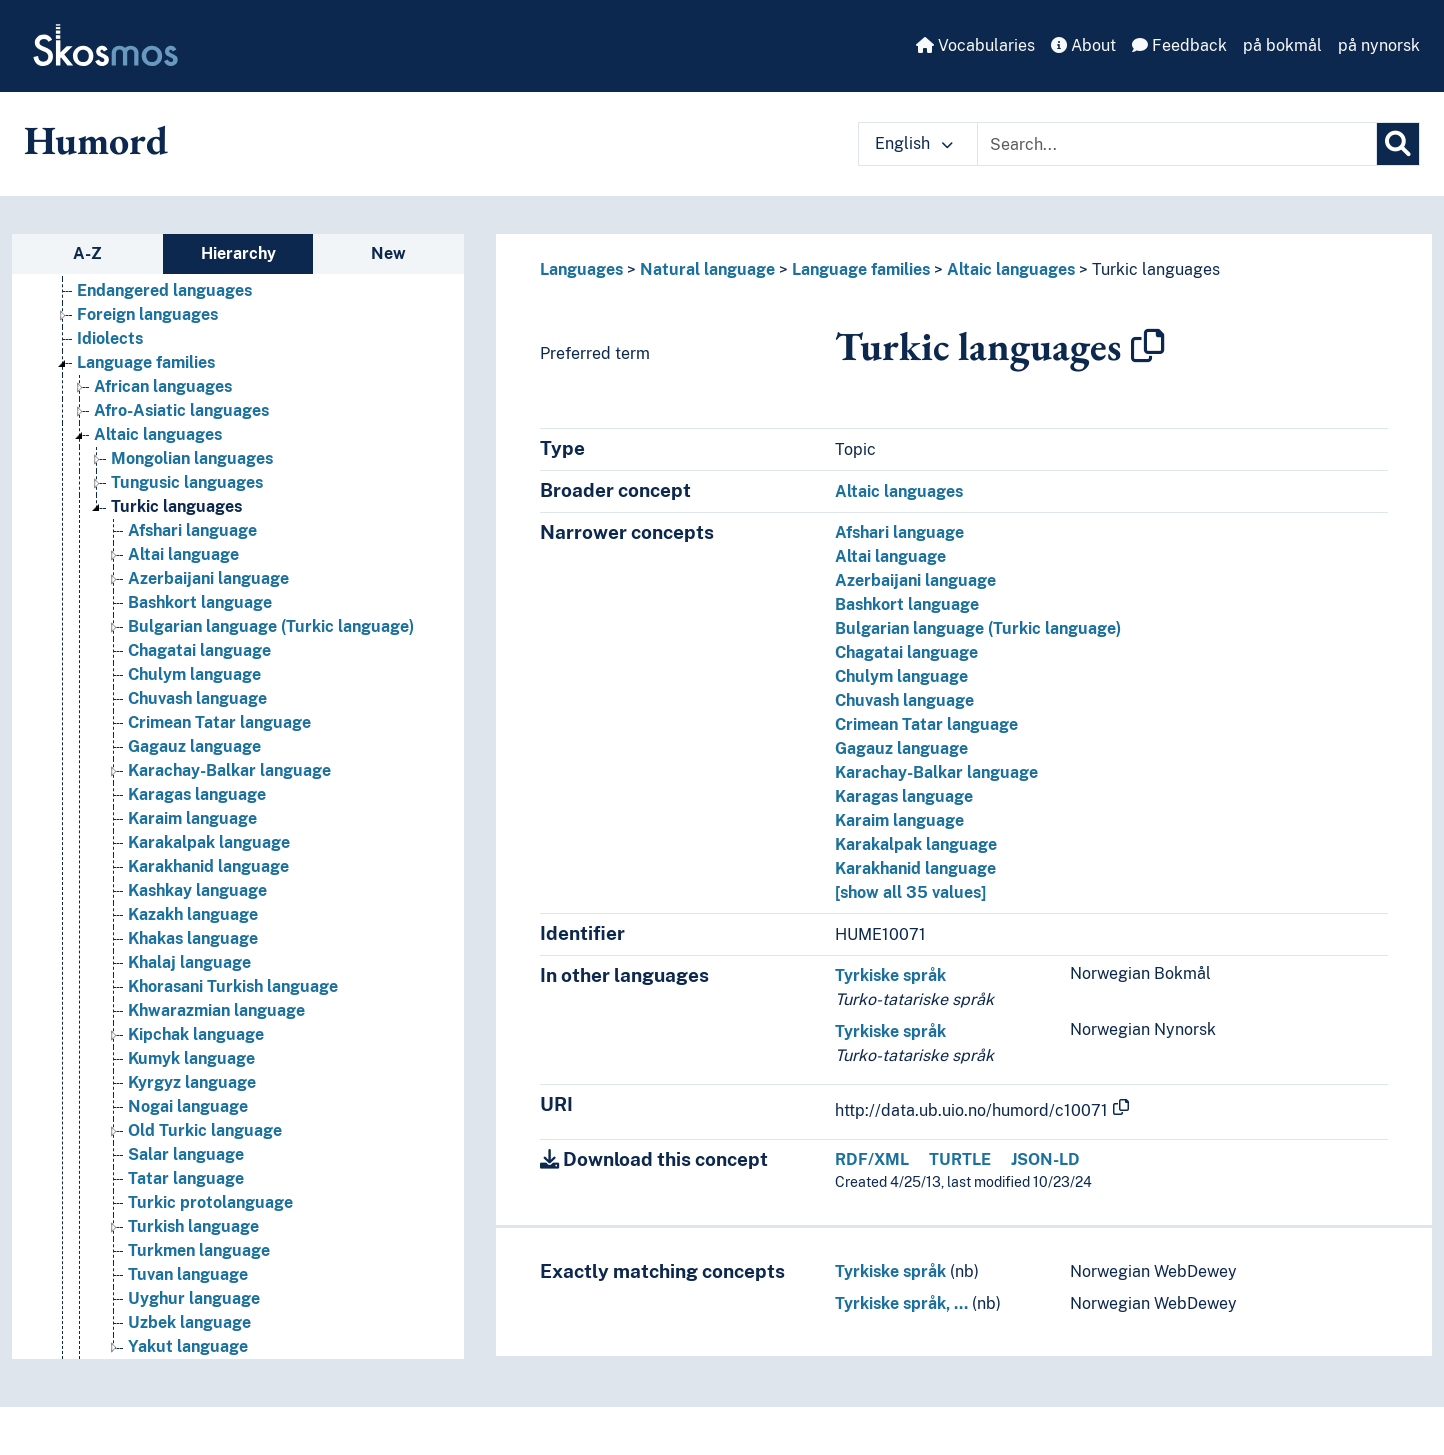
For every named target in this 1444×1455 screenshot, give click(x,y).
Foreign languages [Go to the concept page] (147, 314)
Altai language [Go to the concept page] (183, 554)
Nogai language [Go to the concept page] (188, 1106)
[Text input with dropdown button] (1177, 144)
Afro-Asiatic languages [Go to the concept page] (181, 410)
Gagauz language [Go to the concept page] (194, 746)
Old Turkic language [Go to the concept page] (205, 1130)
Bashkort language (907, 604)
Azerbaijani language (915, 580)
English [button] (914, 143)
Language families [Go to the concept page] (146, 362)
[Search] (1398, 144)
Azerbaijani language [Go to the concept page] (208, 578)
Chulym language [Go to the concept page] (194, 674)
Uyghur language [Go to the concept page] (194, 1298)
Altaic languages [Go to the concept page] (158, 434)
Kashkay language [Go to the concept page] (197, 890)
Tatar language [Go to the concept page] (186, 1178)
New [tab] (388, 253)
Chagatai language (906, 652)
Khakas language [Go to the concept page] (193, 938)
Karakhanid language (915, 868)
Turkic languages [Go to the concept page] (176, 506)
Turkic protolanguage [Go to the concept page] (210, 1202)
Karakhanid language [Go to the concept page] (208, 866)
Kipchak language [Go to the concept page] (196, 1034)
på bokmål (1282, 45)
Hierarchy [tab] (238, 253)
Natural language (707, 269)
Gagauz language (901, 748)
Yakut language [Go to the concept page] (188, 1346)
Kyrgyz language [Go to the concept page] (192, 1082)
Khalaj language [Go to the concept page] (189, 962)
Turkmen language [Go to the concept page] (199, 1250)
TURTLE (960, 1159)
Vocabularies (975, 45)
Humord (96, 140)
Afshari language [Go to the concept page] (192, 530)
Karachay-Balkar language (936, 772)
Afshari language (899, 532)
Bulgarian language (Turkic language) (978, 628)
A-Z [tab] (87, 253)
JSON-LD (1045, 1159)
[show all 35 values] (910, 892)
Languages (581, 269)
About (1083, 45)
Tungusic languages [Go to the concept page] (187, 482)
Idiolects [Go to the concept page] (110, 338)
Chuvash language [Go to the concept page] (197, 698)
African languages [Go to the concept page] (163, 386)
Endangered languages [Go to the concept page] (164, 290)
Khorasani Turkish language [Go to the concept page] (233, 986)
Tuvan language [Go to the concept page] (188, 1274)
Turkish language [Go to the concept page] (193, 1226)
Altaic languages (1011, 269)
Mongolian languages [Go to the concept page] (192, 458)
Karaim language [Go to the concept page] (192, 818)
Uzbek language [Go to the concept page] (189, 1322)
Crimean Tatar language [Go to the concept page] (219, 722)
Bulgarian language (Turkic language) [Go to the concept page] (271, 626)
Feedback (1179, 45)
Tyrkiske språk (890, 975)
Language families (861, 269)
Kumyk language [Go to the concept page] (191, 1058)
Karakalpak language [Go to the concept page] (209, 842)
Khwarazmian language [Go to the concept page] (216, 1010)
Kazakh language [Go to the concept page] (193, 914)
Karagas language (904, 796)
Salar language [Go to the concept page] (186, 1154)
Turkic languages (1156, 269)
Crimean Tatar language (926, 724)
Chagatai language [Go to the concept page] (199, 650)
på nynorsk (1379, 45)
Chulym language (901, 676)
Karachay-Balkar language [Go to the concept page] (229, 770)
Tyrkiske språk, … (901, 1303)
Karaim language (899, 820)
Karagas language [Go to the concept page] (197, 794)
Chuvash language (904, 700)
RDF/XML (872, 1159)
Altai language (890, 556)
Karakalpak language (916, 844)
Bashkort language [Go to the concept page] (200, 602)
